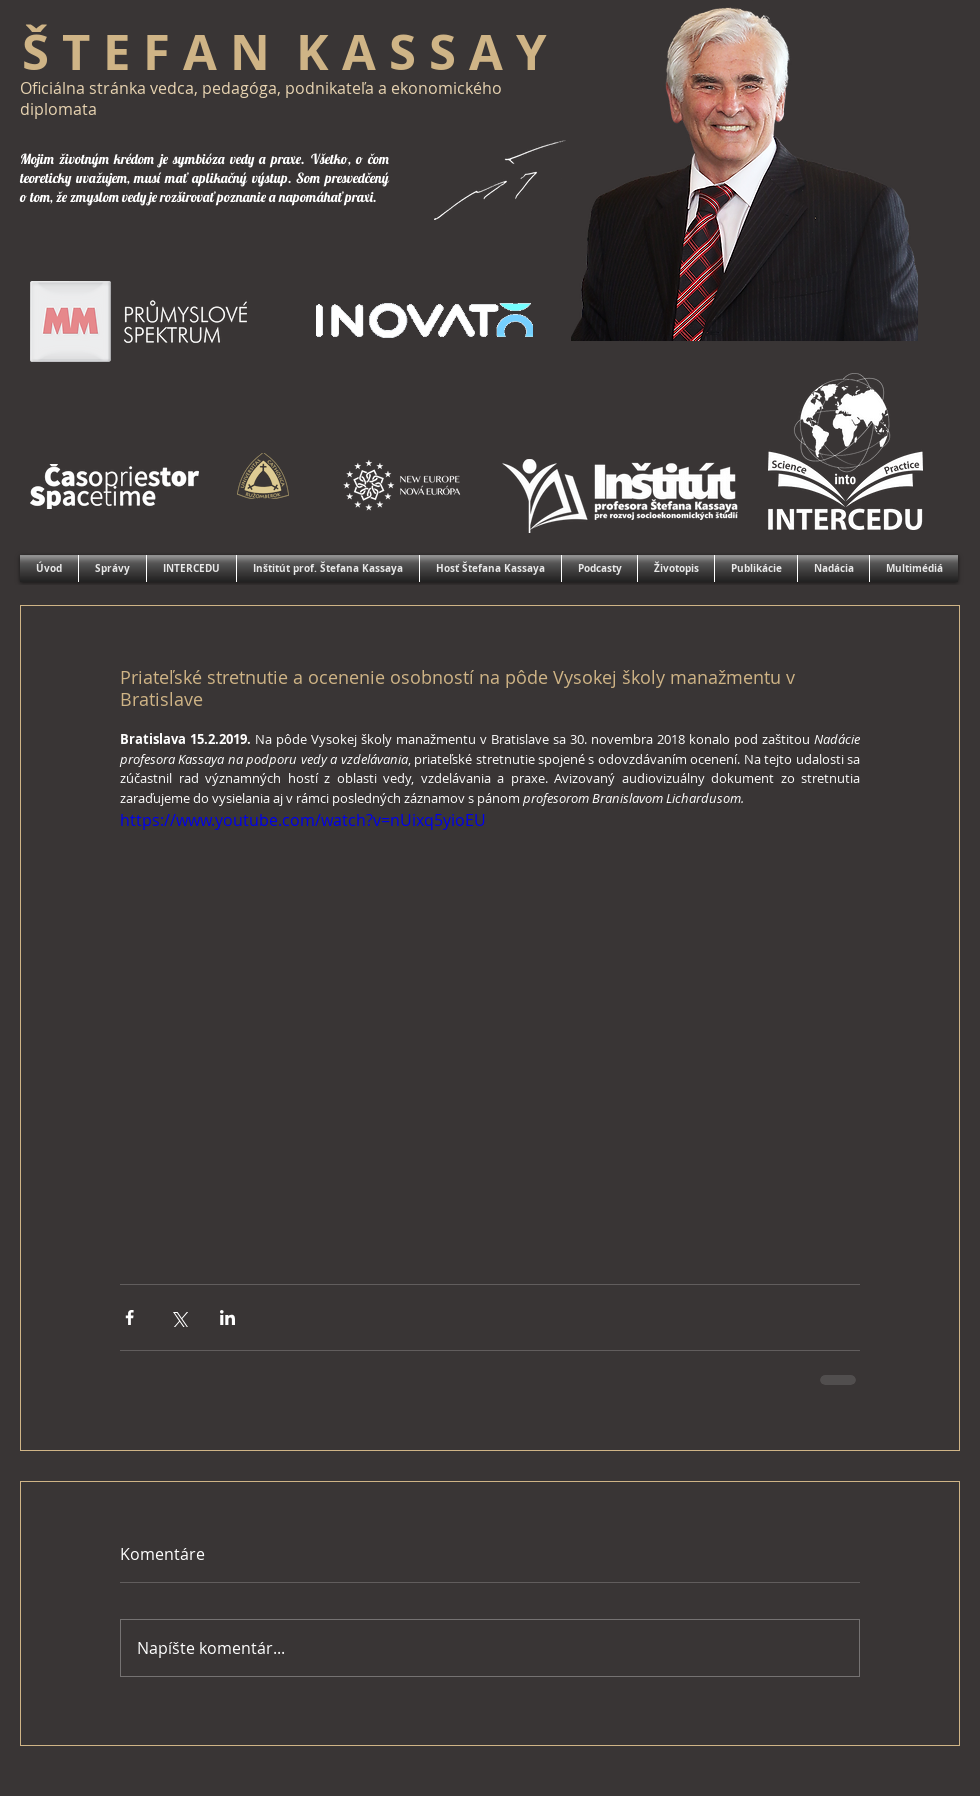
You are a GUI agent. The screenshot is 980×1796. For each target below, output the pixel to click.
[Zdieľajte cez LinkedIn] (227, 1317)
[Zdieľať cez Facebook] (129, 1317)
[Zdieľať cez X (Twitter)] (178, 1317)
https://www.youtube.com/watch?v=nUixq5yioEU (303, 820)
